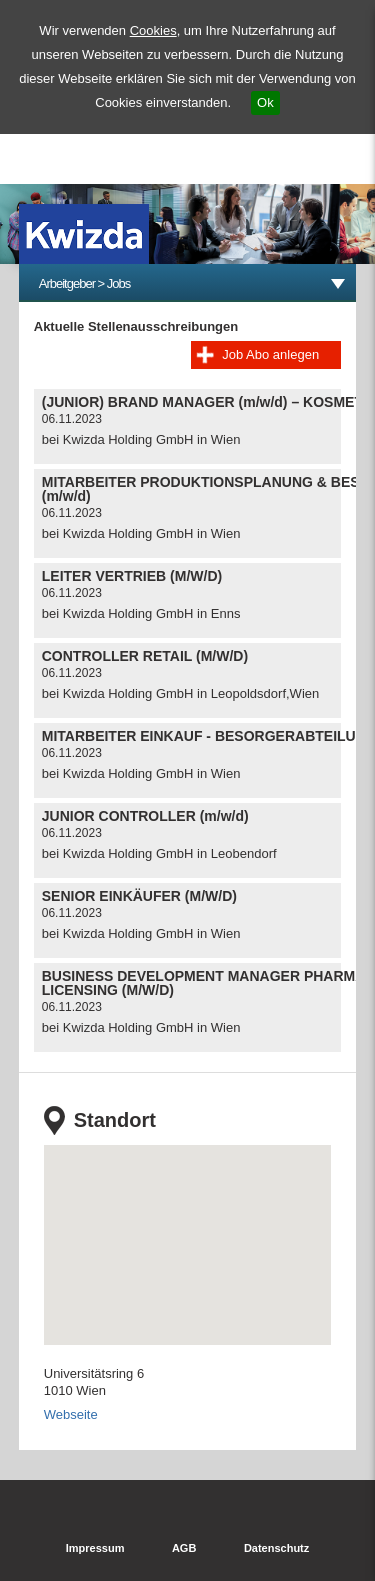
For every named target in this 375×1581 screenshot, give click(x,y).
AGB (184, 1548)
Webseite (71, 1414)
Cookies (153, 30)
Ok (265, 102)
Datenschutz (276, 1548)
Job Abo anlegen (270, 354)
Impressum (95, 1548)
